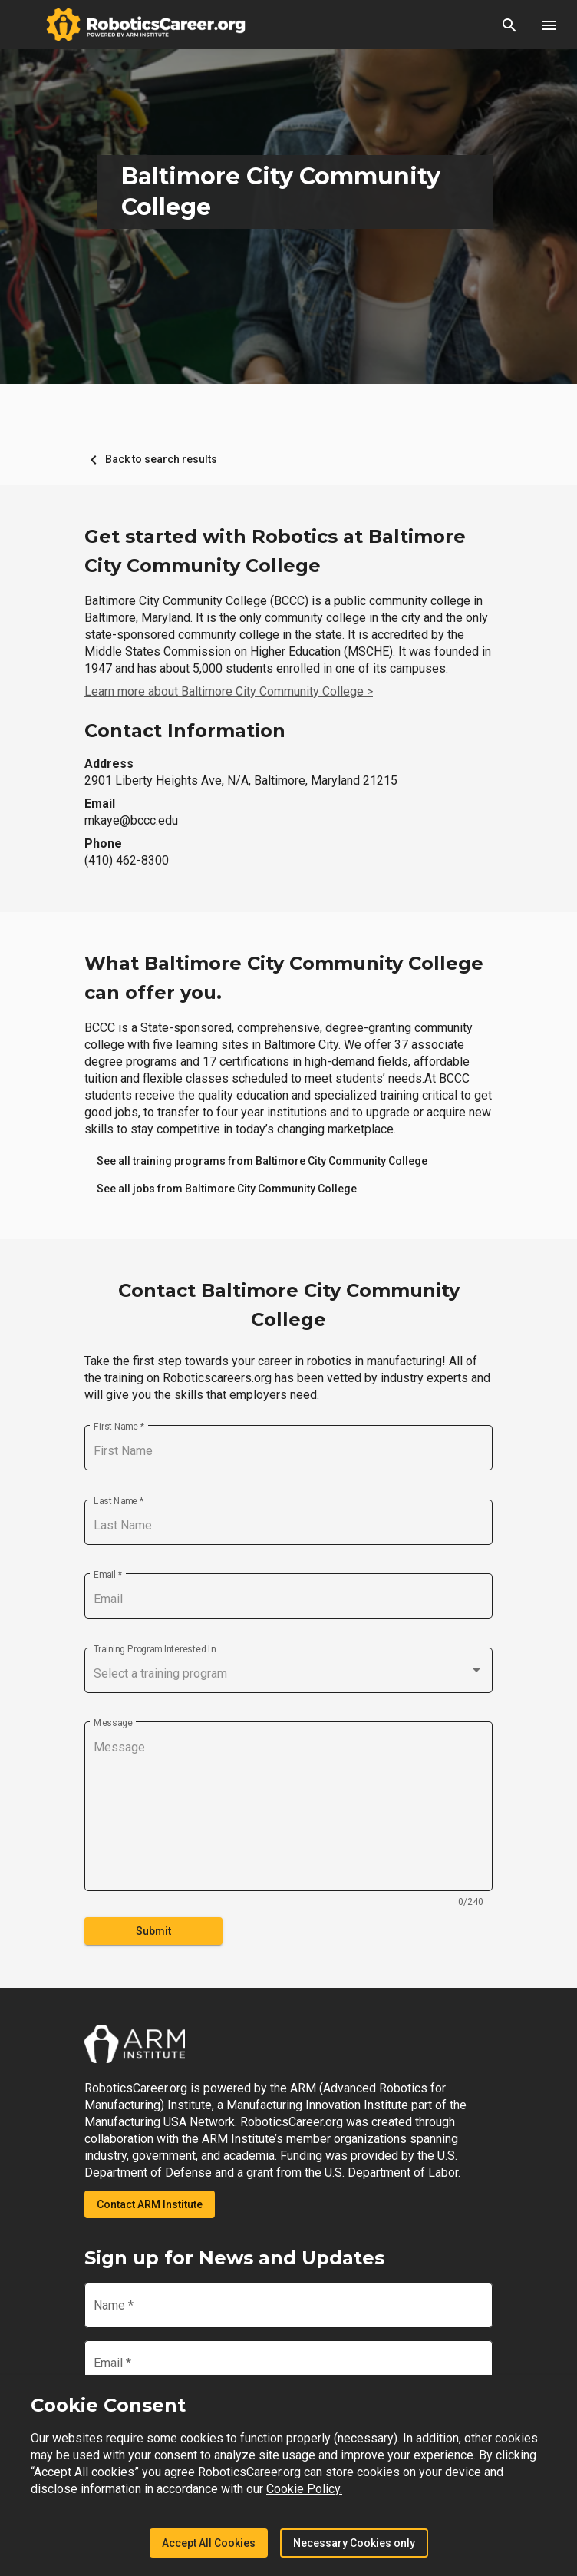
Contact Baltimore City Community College (289, 1305)
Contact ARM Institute (150, 2204)
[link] (262, 1161)
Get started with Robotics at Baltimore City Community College (275, 551)
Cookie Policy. (304, 2489)
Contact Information (184, 730)
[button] (509, 24)
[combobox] (288, 1674)
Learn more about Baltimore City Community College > (228, 691)
